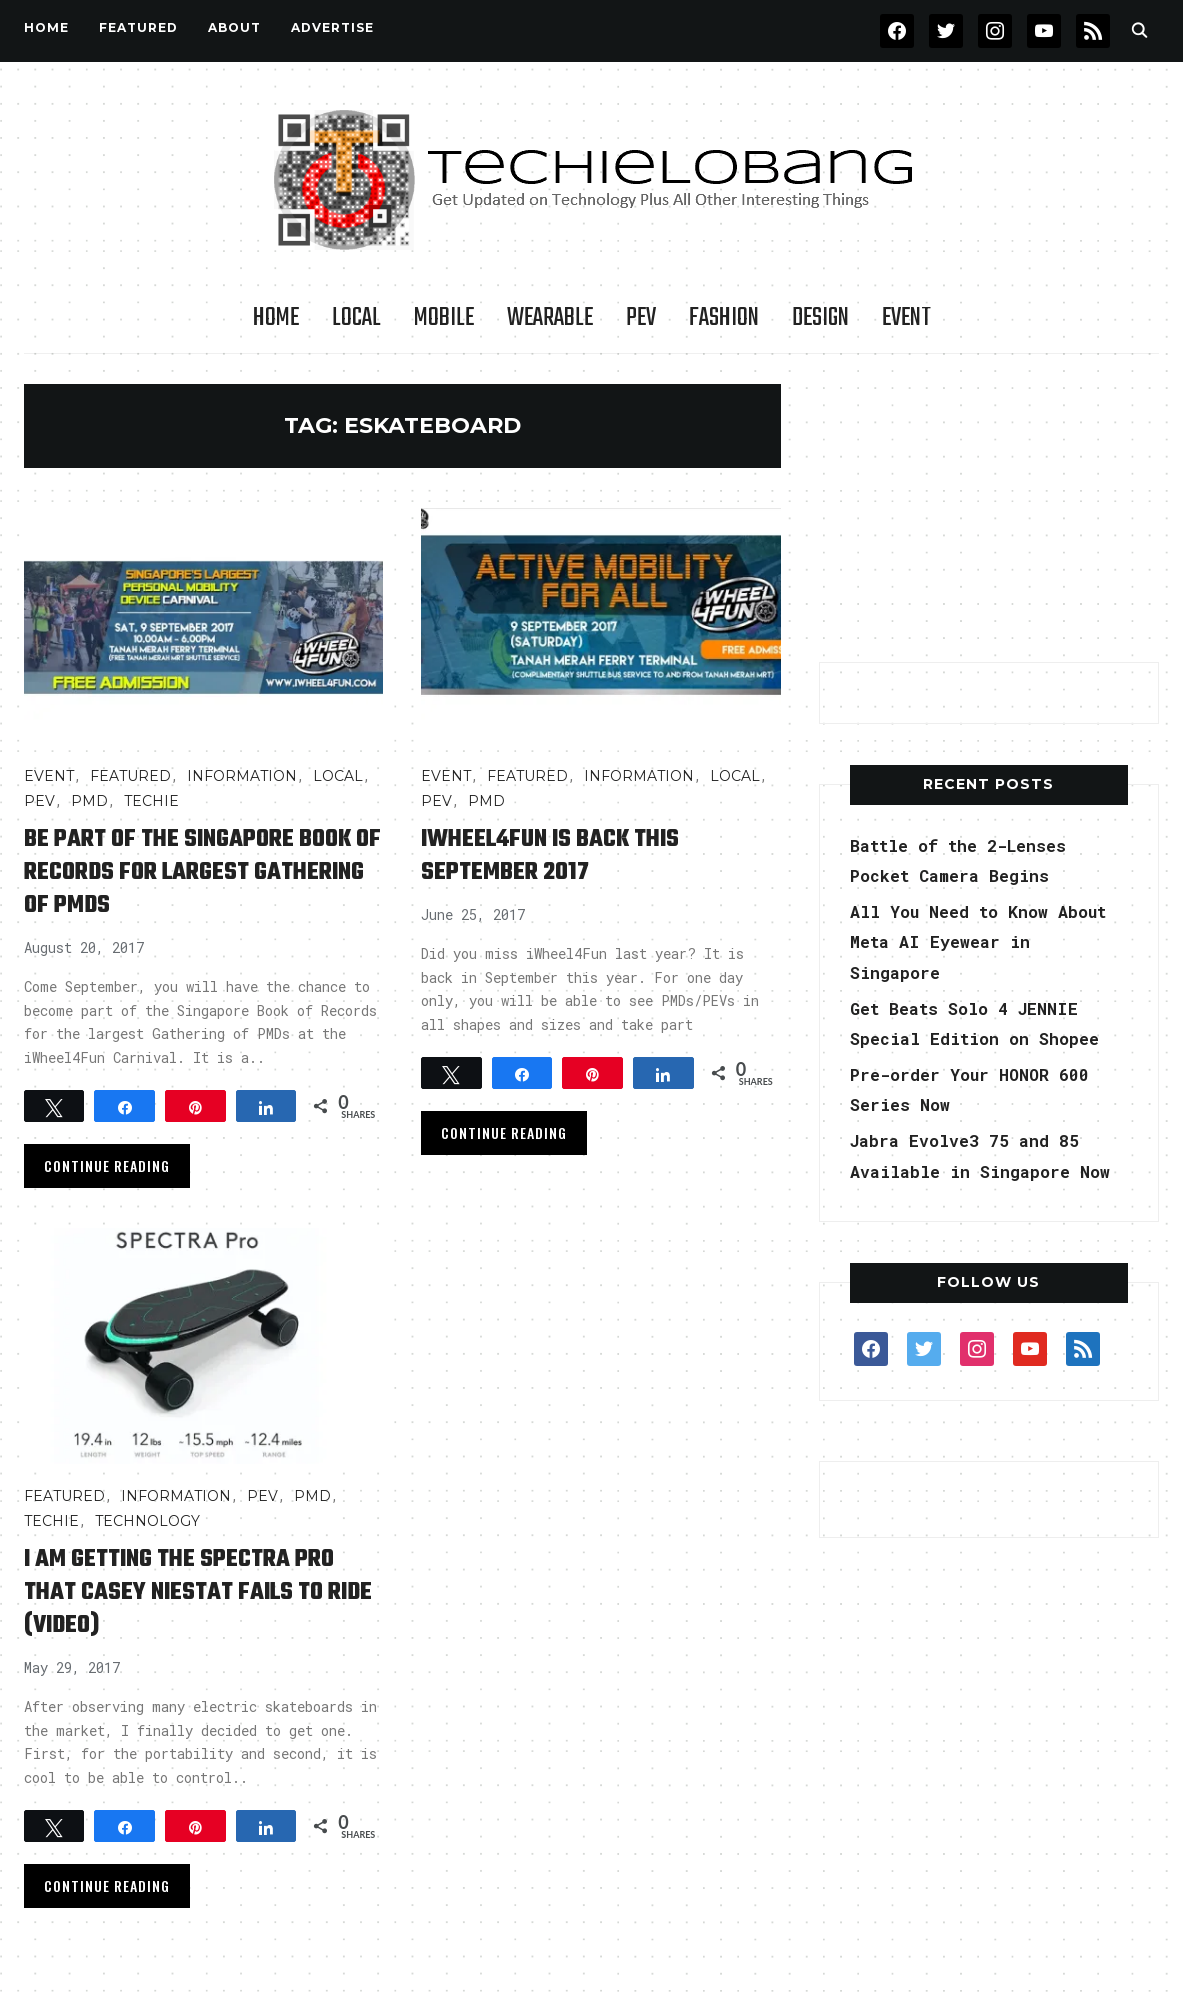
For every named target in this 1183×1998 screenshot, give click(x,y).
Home (46, 27)
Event (906, 318)
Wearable (550, 318)
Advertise (332, 27)
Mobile (444, 318)
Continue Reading (107, 1165)
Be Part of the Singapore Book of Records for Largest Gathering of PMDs (194, 871)
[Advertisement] (989, 509)
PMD (89, 801)
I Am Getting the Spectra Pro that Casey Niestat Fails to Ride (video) (203, 1591)
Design (820, 318)
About (234, 27)
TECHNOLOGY (147, 1521)
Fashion (724, 318)
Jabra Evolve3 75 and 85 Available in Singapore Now (975, 1170)
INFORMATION (242, 776)
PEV (641, 318)
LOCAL (356, 318)
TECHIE (151, 801)
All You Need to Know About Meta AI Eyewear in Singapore (981, 941)
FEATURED (138, 27)
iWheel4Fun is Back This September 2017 (572, 855)
